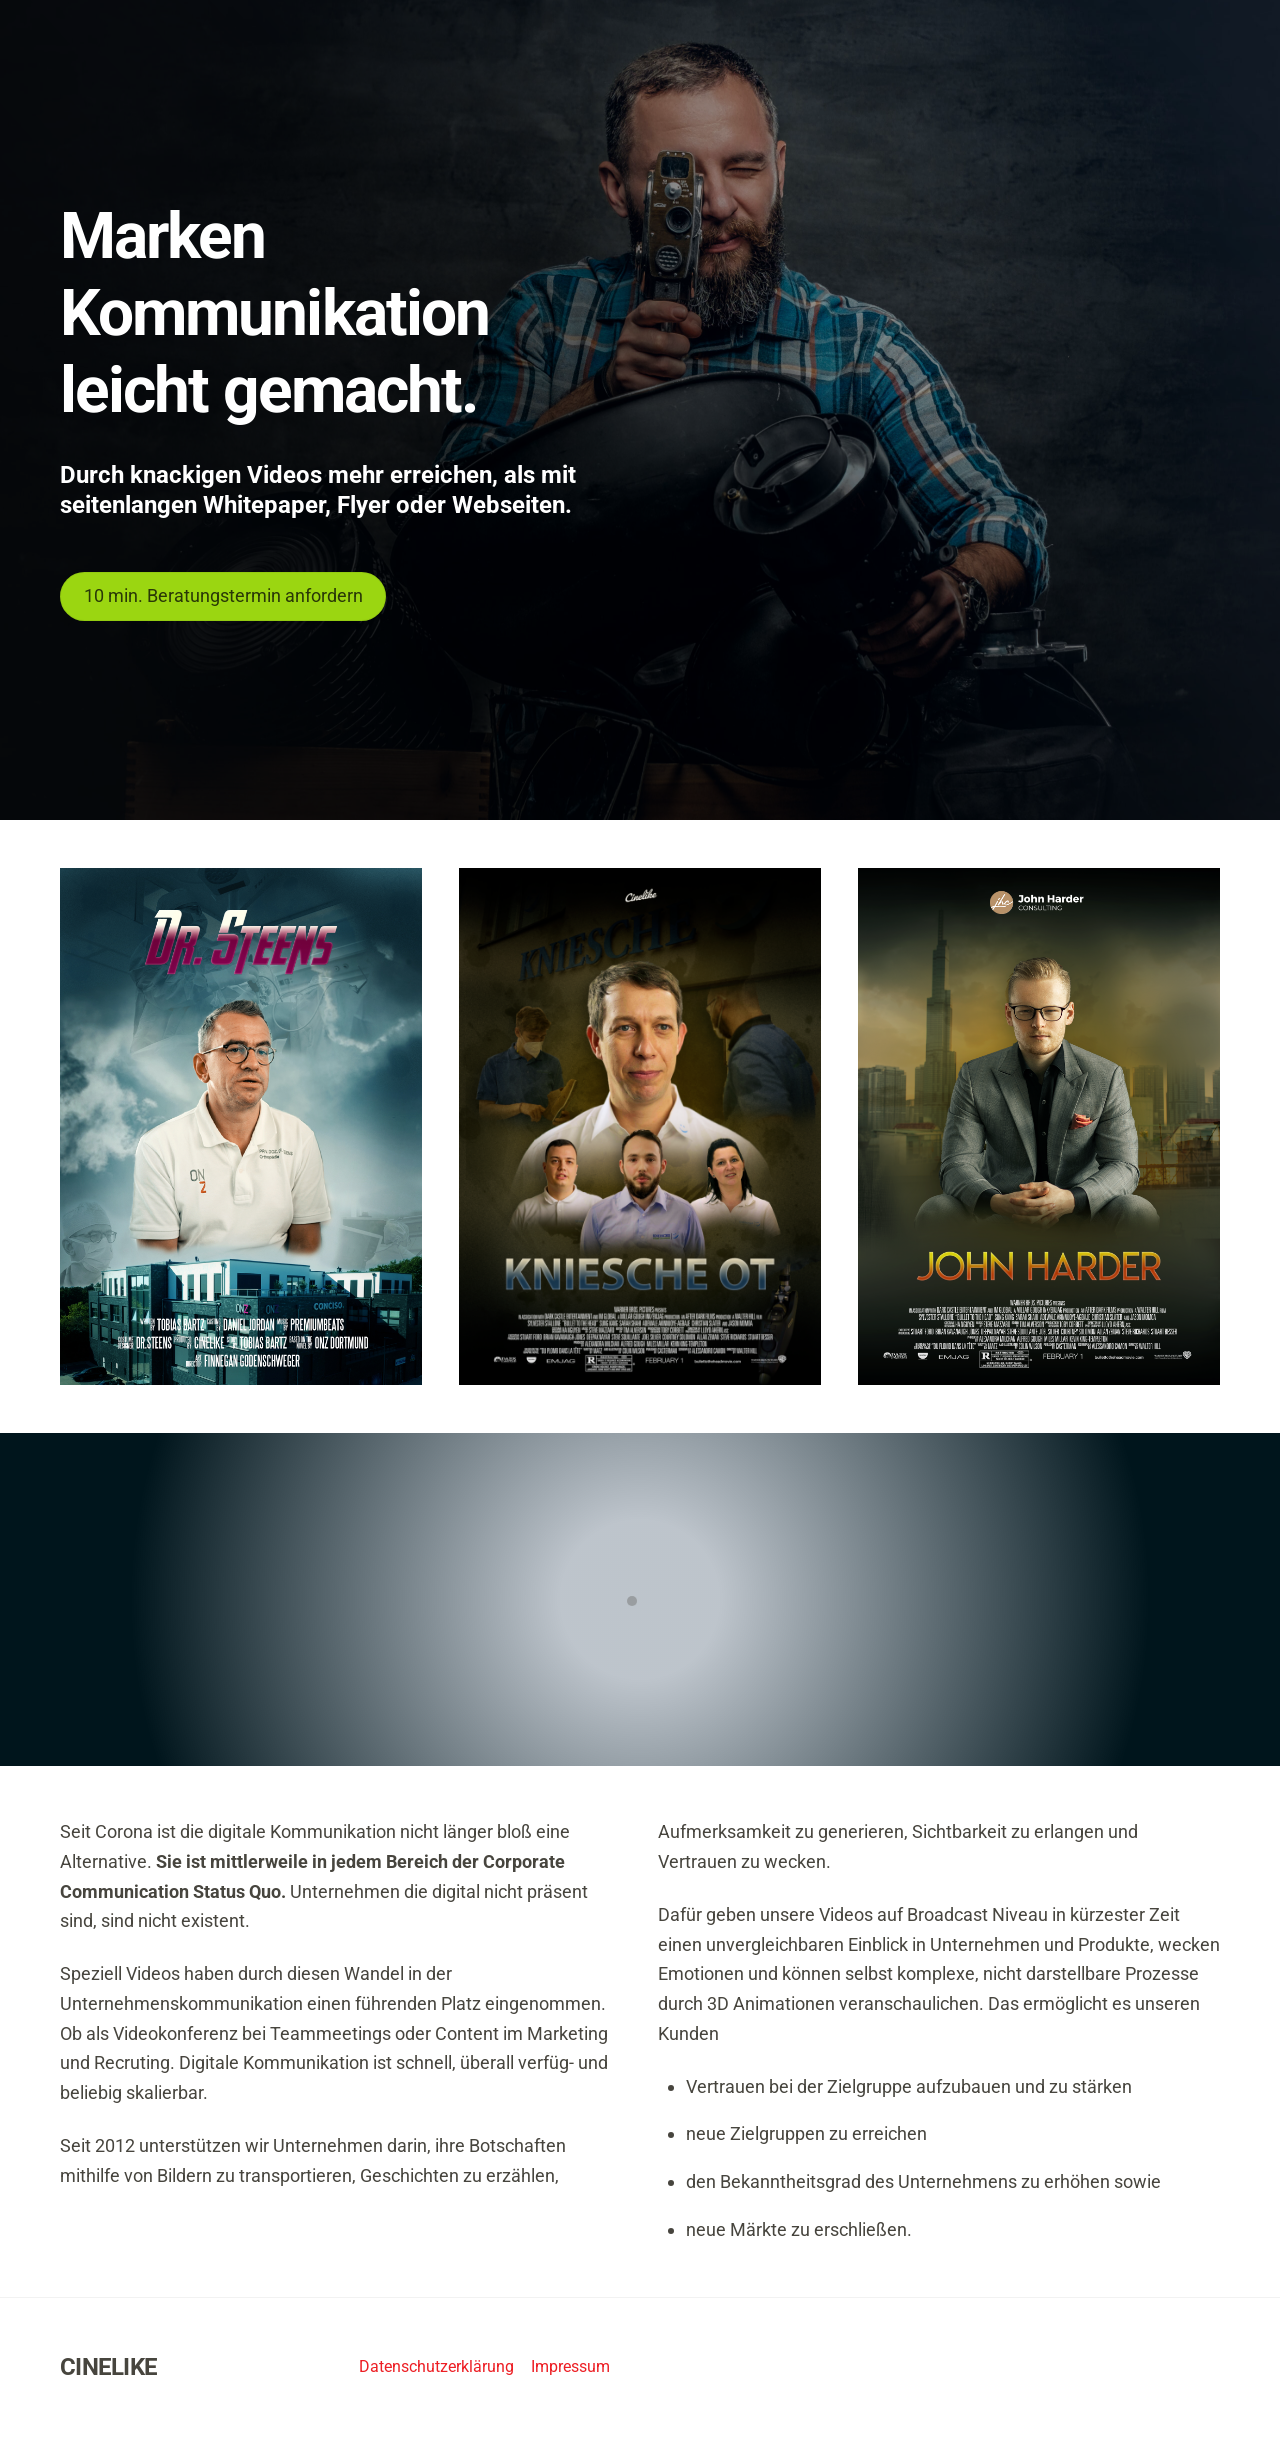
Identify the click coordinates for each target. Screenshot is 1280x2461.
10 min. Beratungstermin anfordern (223, 595)
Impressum (570, 2366)
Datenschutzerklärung (436, 2366)
